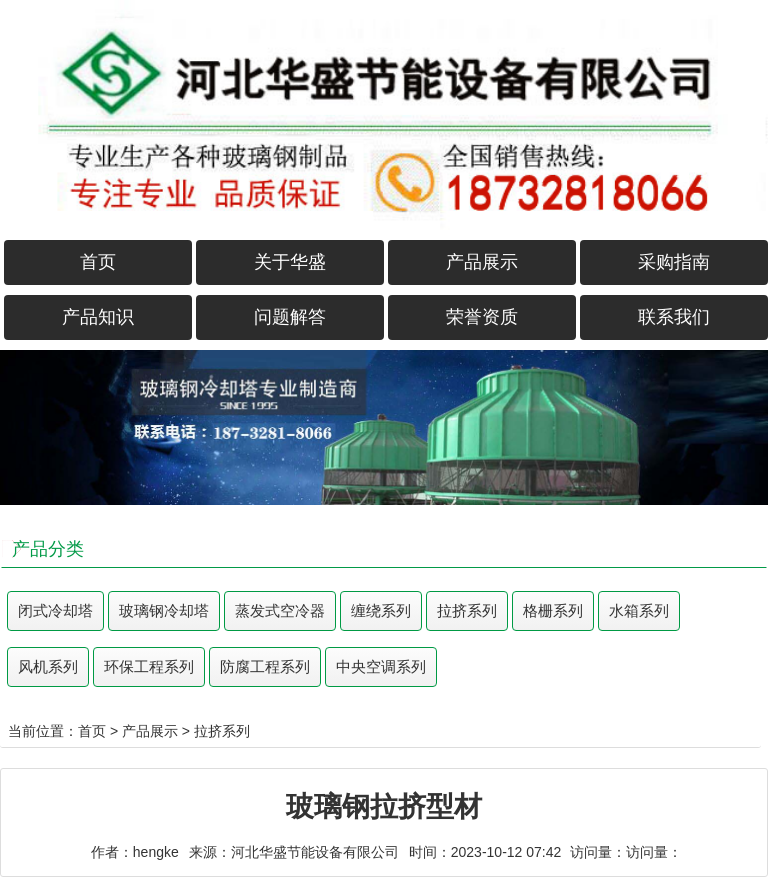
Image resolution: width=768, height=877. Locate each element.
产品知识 (98, 317)
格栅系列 (553, 610)
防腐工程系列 (265, 666)
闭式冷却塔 (55, 610)
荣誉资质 (482, 317)
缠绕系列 (381, 610)
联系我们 (674, 317)
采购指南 (674, 262)
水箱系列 (639, 610)
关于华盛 (290, 262)
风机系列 (48, 666)
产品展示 (482, 262)
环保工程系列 (149, 666)
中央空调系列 (381, 666)
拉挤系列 (467, 610)
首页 (98, 262)
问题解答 (290, 317)
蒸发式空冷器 (280, 610)
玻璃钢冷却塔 (164, 610)
